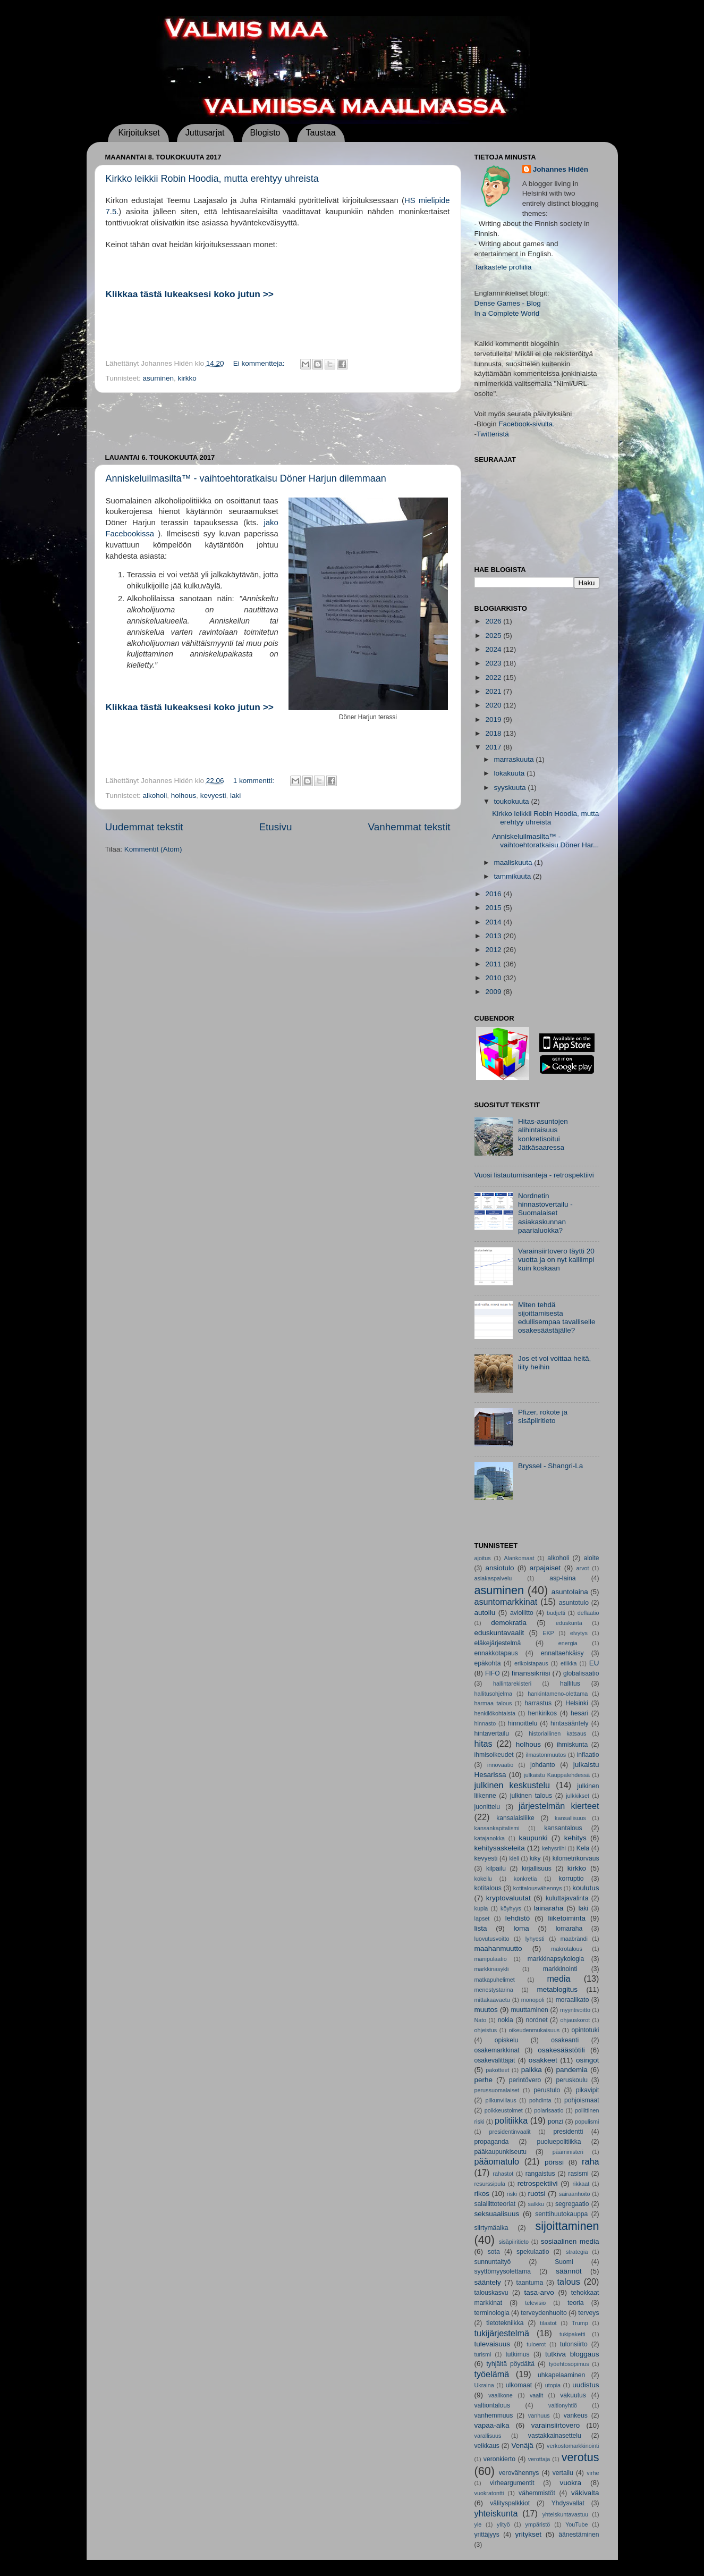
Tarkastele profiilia (503, 267)
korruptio (570, 1878)
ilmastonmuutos (546, 1755)
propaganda (491, 2141)
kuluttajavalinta (567, 1898)
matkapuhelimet (494, 1979)
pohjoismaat (581, 2100)
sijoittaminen (567, 2226)
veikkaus (486, 2445)
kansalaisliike (515, 1818)
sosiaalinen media (570, 2241)
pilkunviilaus (500, 2100)
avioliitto (521, 1613)
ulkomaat (519, 2385)
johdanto (542, 1765)
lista (480, 1928)
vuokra (571, 2483)
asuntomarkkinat (506, 1601)
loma (521, 1928)
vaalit (536, 2395)
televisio (535, 2303)
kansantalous (563, 1828)
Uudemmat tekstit (144, 826)
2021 (494, 691)
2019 (494, 719)
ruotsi (537, 2194)
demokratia (509, 1623)
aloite (591, 1558)
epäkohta (487, 1663)
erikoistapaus (531, 1663)
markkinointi (560, 1969)
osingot (587, 2060)
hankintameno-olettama (558, 1693)
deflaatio (588, 1613)
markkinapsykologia (556, 1959)
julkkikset (577, 1795)
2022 (494, 677)
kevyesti (213, 795)
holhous (183, 795)
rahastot (503, 2173)
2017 (494, 747)
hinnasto (485, 1723)
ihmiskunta (572, 1744)
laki (235, 795)
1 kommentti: (254, 781)
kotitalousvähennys (537, 1888)
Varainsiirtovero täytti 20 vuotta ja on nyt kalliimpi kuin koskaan (556, 1259)
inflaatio (588, 1754)
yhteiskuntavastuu (565, 2514)
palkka (531, 2070)
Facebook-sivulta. (526, 424)
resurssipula (489, 2184)
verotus (580, 2457)
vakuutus (573, 2395)
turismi (482, 2354)
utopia (553, 2385)
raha (590, 2161)
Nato (480, 2020)
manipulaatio (490, 1959)
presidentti (568, 2131)
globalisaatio (581, 1673)
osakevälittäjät (494, 2060)
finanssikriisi (531, 1673)
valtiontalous (492, 2405)
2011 (494, 964)
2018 (494, 733)
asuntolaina (570, 1592)
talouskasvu (491, 2292)
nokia (505, 2020)
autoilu (485, 1613)
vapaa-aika (492, 2425)
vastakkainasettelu (554, 2435)
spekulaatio (532, 2251)
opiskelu (507, 2040)
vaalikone (500, 2395)
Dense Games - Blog (507, 303)
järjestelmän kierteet (559, 1806)
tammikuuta (513, 876)
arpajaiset (545, 1568)
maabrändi (574, 1938)
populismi (587, 2121)
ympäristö (537, 2524)
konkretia (525, 1878)
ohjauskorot (575, 2020)
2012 (494, 950)
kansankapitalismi (497, 1828)
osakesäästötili (561, 2050)
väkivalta (585, 2493)
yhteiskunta (496, 2513)
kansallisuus (570, 1818)
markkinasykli (491, 1969)
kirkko (187, 378)
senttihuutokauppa (561, 2214)
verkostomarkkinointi (573, 2446)
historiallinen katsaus (557, 1733)
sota (494, 2251)
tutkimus (517, 2354)
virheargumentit (512, 2483)
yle (478, 2524)
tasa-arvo (539, 2292)
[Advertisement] (278, 423)
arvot (582, 1568)
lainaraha (549, 1908)
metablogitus (557, 1989)
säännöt (568, 2271)
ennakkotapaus (496, 1653)
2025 (494, 635)
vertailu (563, 2473)
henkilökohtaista (494, 1713)
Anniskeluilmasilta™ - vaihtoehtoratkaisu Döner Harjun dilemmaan (246, 478)
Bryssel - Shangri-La (550, 1466)
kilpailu (496, 1868)
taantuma (530, 2282)
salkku (536, 2204)
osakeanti (565, 2040)
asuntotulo (574, 1602)
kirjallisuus (537, 1868)
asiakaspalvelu (493, 1578)
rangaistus (540, 2173)
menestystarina (493, 1989)
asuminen (158, 378)
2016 (494, 894)
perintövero (525, 2080)
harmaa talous (493, 1703)
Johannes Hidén (560, 169)
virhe (593, 2473)
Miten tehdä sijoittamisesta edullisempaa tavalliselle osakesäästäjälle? (557, 1318)
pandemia (572, 2070)
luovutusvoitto (492, 1938)
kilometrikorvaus (576, 1858)
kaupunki (533, 1838)
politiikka (511, 2120)
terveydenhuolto (543, 2313)
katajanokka (489, 1838)
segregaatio (572, 2204)
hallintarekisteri (512, 1683)
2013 (494, 936)
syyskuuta (511, 788)
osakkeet (543, 2060)
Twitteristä (493, 434)
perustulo (546, 2090)
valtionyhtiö (562, 2405)
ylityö (503, 2524)
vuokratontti (489, 2493)
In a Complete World (507, 313)
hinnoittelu (522, 1723)
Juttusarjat (205, 132)
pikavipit (587, 2090)
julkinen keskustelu (512, 1785)
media (558, 1978)
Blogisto (265, 132)
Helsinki (576, 1703)
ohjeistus (485, 2030)
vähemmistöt (537, 2493)
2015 (494, 908)
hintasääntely (569, 1723)
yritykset (528, 2534)
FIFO (492, 1673)
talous (568, 2281)
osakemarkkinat (497, 2050)
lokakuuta (510, 773)
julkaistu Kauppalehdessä (557, 1775)
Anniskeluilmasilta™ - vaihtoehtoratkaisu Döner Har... (545, 840)
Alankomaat (519, 1558)
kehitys (575, 1838)
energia (568, 1643)
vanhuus (539, 2415)
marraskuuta (515, 759)
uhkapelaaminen (561, 2375)
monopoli (533, 2000)
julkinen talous (531, 1795)
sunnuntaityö (492, 2262)
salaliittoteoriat (495, 2204)
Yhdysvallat (568, 2503)
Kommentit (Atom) (153, 849)
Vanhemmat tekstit (409, 826)
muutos (486, 2010)
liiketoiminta (567, 1918)
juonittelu (487, 1807)
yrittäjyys (486, 2534)
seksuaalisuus (497, 2214)
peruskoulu (572, 2080)
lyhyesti (535, 1938)
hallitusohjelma (493, 1693)
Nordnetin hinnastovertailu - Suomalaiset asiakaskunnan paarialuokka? (545, 1213)
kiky (535, 1858)
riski (512, 2194)
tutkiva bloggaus (572, 2354)
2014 (494, 922)
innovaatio (500, 1765)
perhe (483, 2080)
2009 (494, 992)
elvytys (579, 1633)
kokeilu (483, 1878)
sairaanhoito (574, 2194)
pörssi (554, 2162)
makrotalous (566, 1949)
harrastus (538, 1703)
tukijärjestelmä (501, 2333)
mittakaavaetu (492, 2000)
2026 (494, 621)
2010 (494, 978)
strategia (577, 2252)
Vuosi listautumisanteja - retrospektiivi (534, 1175)
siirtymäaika (491, 2228)
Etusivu (275, 826)
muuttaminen (529, 2010)
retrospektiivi (538, 2183)
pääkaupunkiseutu (500, 2152)
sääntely (487, 2282)
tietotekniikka (504, 2323)
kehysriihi (554, 1848)
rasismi (578, 2173)
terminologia (492, 2313)
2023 (494, 663)
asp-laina (562, 1578)
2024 (494, 649)
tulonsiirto (574, 2344)
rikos (482, 2194)
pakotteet (497, 2070)
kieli (514, 1858)
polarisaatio (548, 2110)
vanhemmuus (493, 2415)
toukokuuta (512, 801)
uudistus (585, 2385)
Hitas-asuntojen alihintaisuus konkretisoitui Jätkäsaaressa (543, 1134)
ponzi (555, 2121)
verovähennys (519, 2473)
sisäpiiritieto (514, 2241)
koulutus (585, 1888)
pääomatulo (497, 2161)
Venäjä (522, 2445)
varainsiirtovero (555, 2425)
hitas (483, 1743)
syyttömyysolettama (502, 2271)
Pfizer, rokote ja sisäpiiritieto (542, 1416)
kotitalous (488, 1888)
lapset (482, 1918)
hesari (579, 1713)
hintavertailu (491, 1733)
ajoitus (482, 1558)
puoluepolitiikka (559, 2141)
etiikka (569, 1663)
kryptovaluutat (508, 1898)
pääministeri (568, 2152)
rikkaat (581, 2184)
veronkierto (499, 2459)
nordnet (536, 2020)
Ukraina (484, 2385)
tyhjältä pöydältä (510, 2364)
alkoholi (155, 795)
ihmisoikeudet (494, 1754)
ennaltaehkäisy (562, 1653)
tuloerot (536, 2344)
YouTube (576, 2524)
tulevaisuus (492, 2344)
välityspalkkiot (510, 2503)
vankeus (576, 2415)
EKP (548, 1633)
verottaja (539, 2459)
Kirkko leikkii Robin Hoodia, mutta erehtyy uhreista (212, 178)
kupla (481, 1908)
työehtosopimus (569, 2364)
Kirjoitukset (139, 132)
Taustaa (320, 132)
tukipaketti (572, 2334)
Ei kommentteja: (260, 363)
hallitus (570, 1683)
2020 (494, 705)
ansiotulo (499, 1568)
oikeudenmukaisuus (534, 2030)
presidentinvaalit (510, 2131)
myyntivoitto (575, 2010)
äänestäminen (578, 2534)
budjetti (556, 1613)
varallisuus (488, 2435)
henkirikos (542, 1713)
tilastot (548, 2323)
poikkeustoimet (504, 2110)
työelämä (492, 2374)
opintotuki (585, 2030)
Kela (582, 1848)
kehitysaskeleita (499, 1848)
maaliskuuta (514, 862)
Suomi (564, 2262)
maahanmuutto (498, 1948)
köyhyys (511, 1908)
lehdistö (517, 1918)
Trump (580, 2323)
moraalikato (572, 1999)
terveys (588, 2313)
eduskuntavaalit (499, 1633)
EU (594, 1663)
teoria (575, 2302)
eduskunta (569, 1623)
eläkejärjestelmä (497, 1643)
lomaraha (569, 1928)
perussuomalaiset (497, 2090)
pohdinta (540, 2100)
